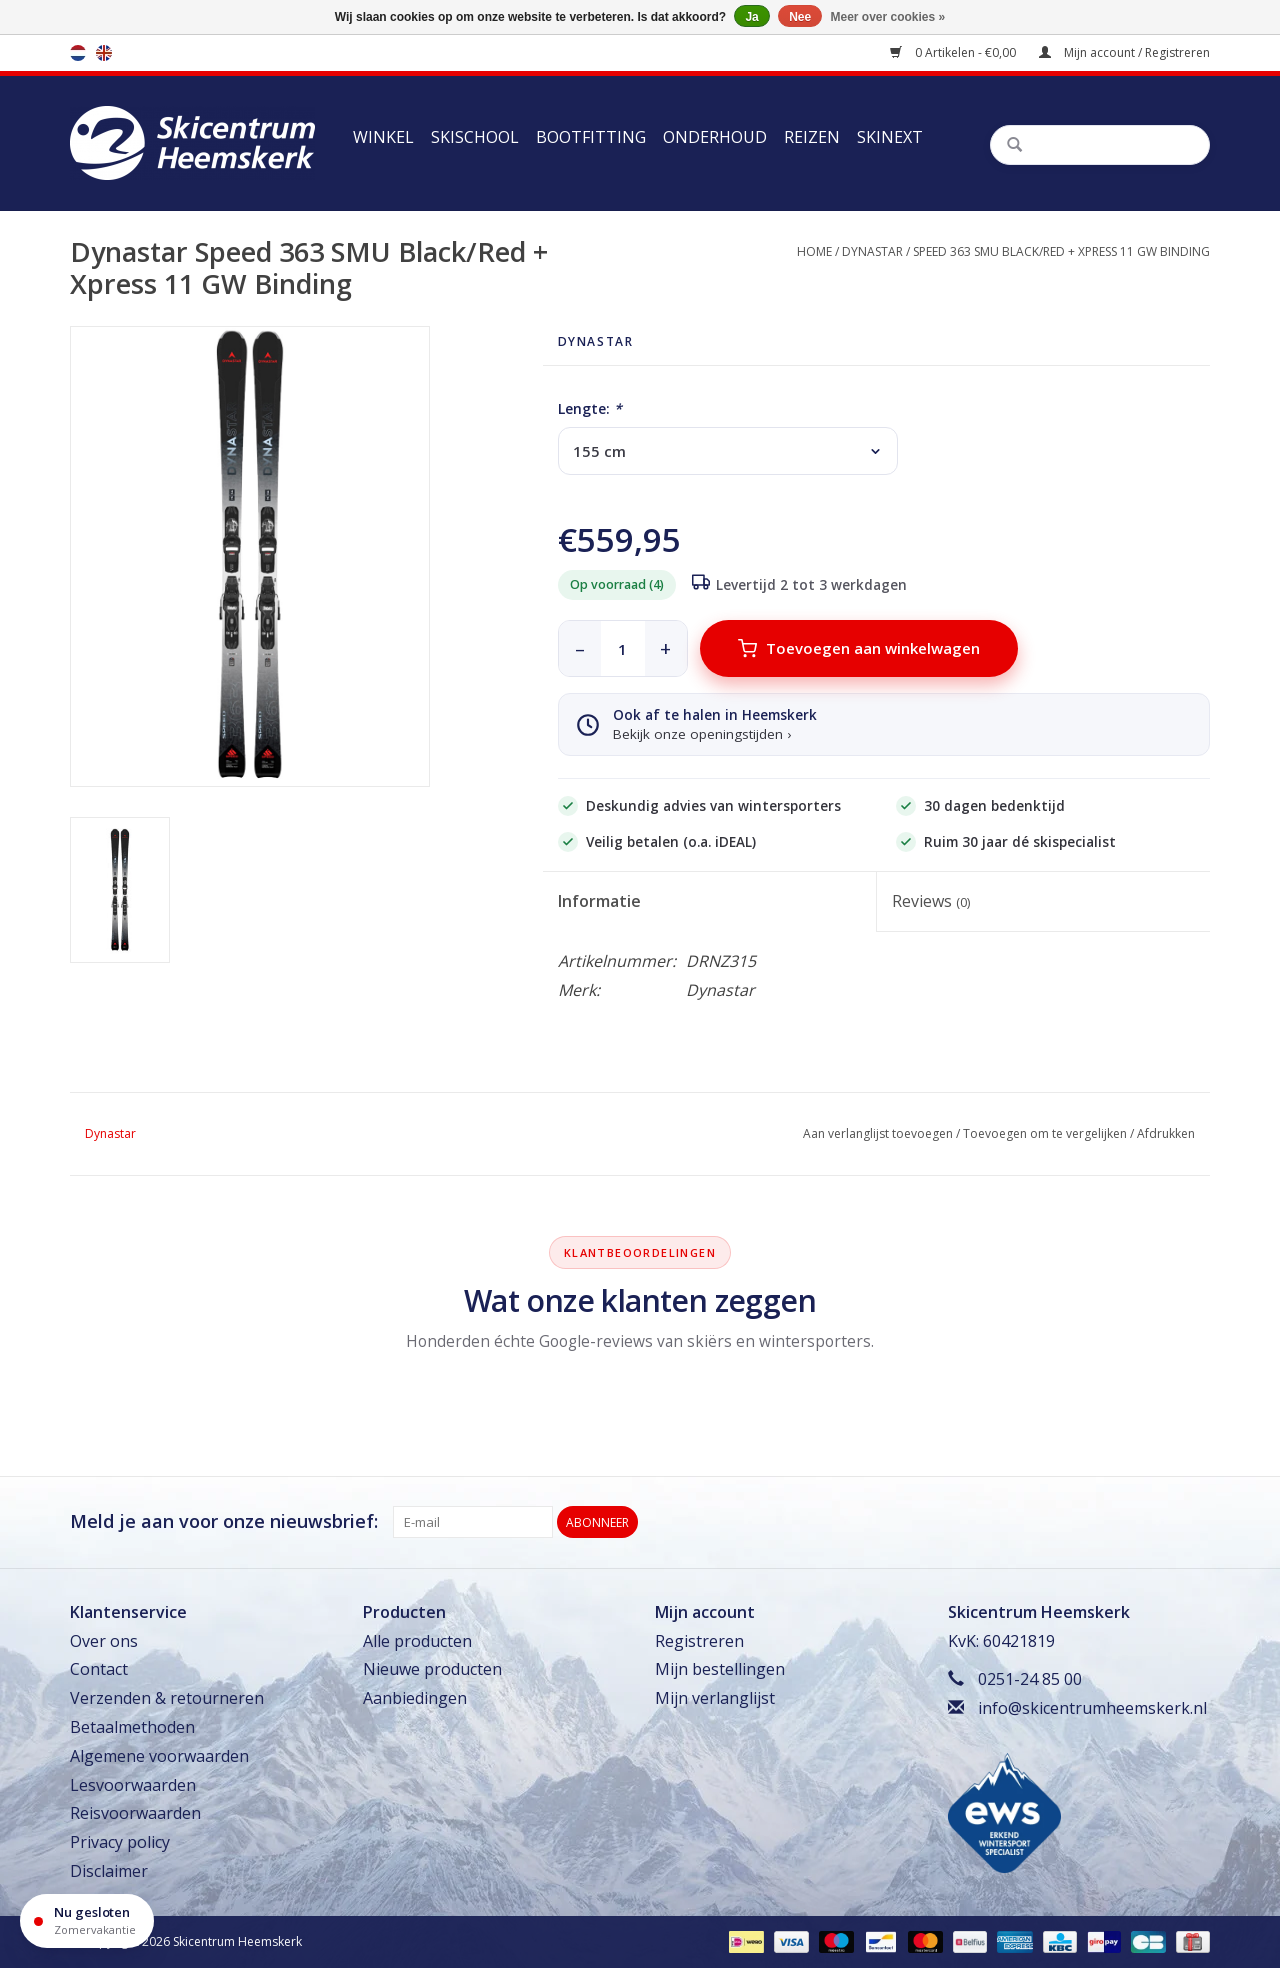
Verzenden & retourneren (167, 1698)
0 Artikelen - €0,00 (954, 52)
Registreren (699, 1641)
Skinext (890, 137)
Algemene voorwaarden (159, 1756)
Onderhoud (715, 137)
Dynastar (872, 251)
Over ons (104, 1641)
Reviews (931, 901)
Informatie (599, 901)
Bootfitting (591, 137)
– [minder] (580, 648)
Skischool (475, 137)
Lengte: (590, 408)
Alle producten (417, 1641)
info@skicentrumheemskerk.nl (1092, 1708)
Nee (800, 17)
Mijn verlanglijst (715, 1698)
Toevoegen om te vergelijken (1045, 1133)
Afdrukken (1166, 1133)
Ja (751, 17)
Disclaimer (109, 1871)
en (104, 53)
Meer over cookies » (888, 17)
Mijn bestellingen (720, 1669)
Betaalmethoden (132, 1727)
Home (814, 251)
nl (78, 53)
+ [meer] (665, 648)
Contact (99, 1669)
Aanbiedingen (415, 1698)
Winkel (383, 137)
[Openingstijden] (87, 1921)
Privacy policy (120, 1842)
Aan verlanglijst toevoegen (878, 1133)
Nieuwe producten (432, 1669)
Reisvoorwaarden (135, 1813)
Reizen (812, 137)
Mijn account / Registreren (1124, 52)
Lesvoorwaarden (133, 1785)
